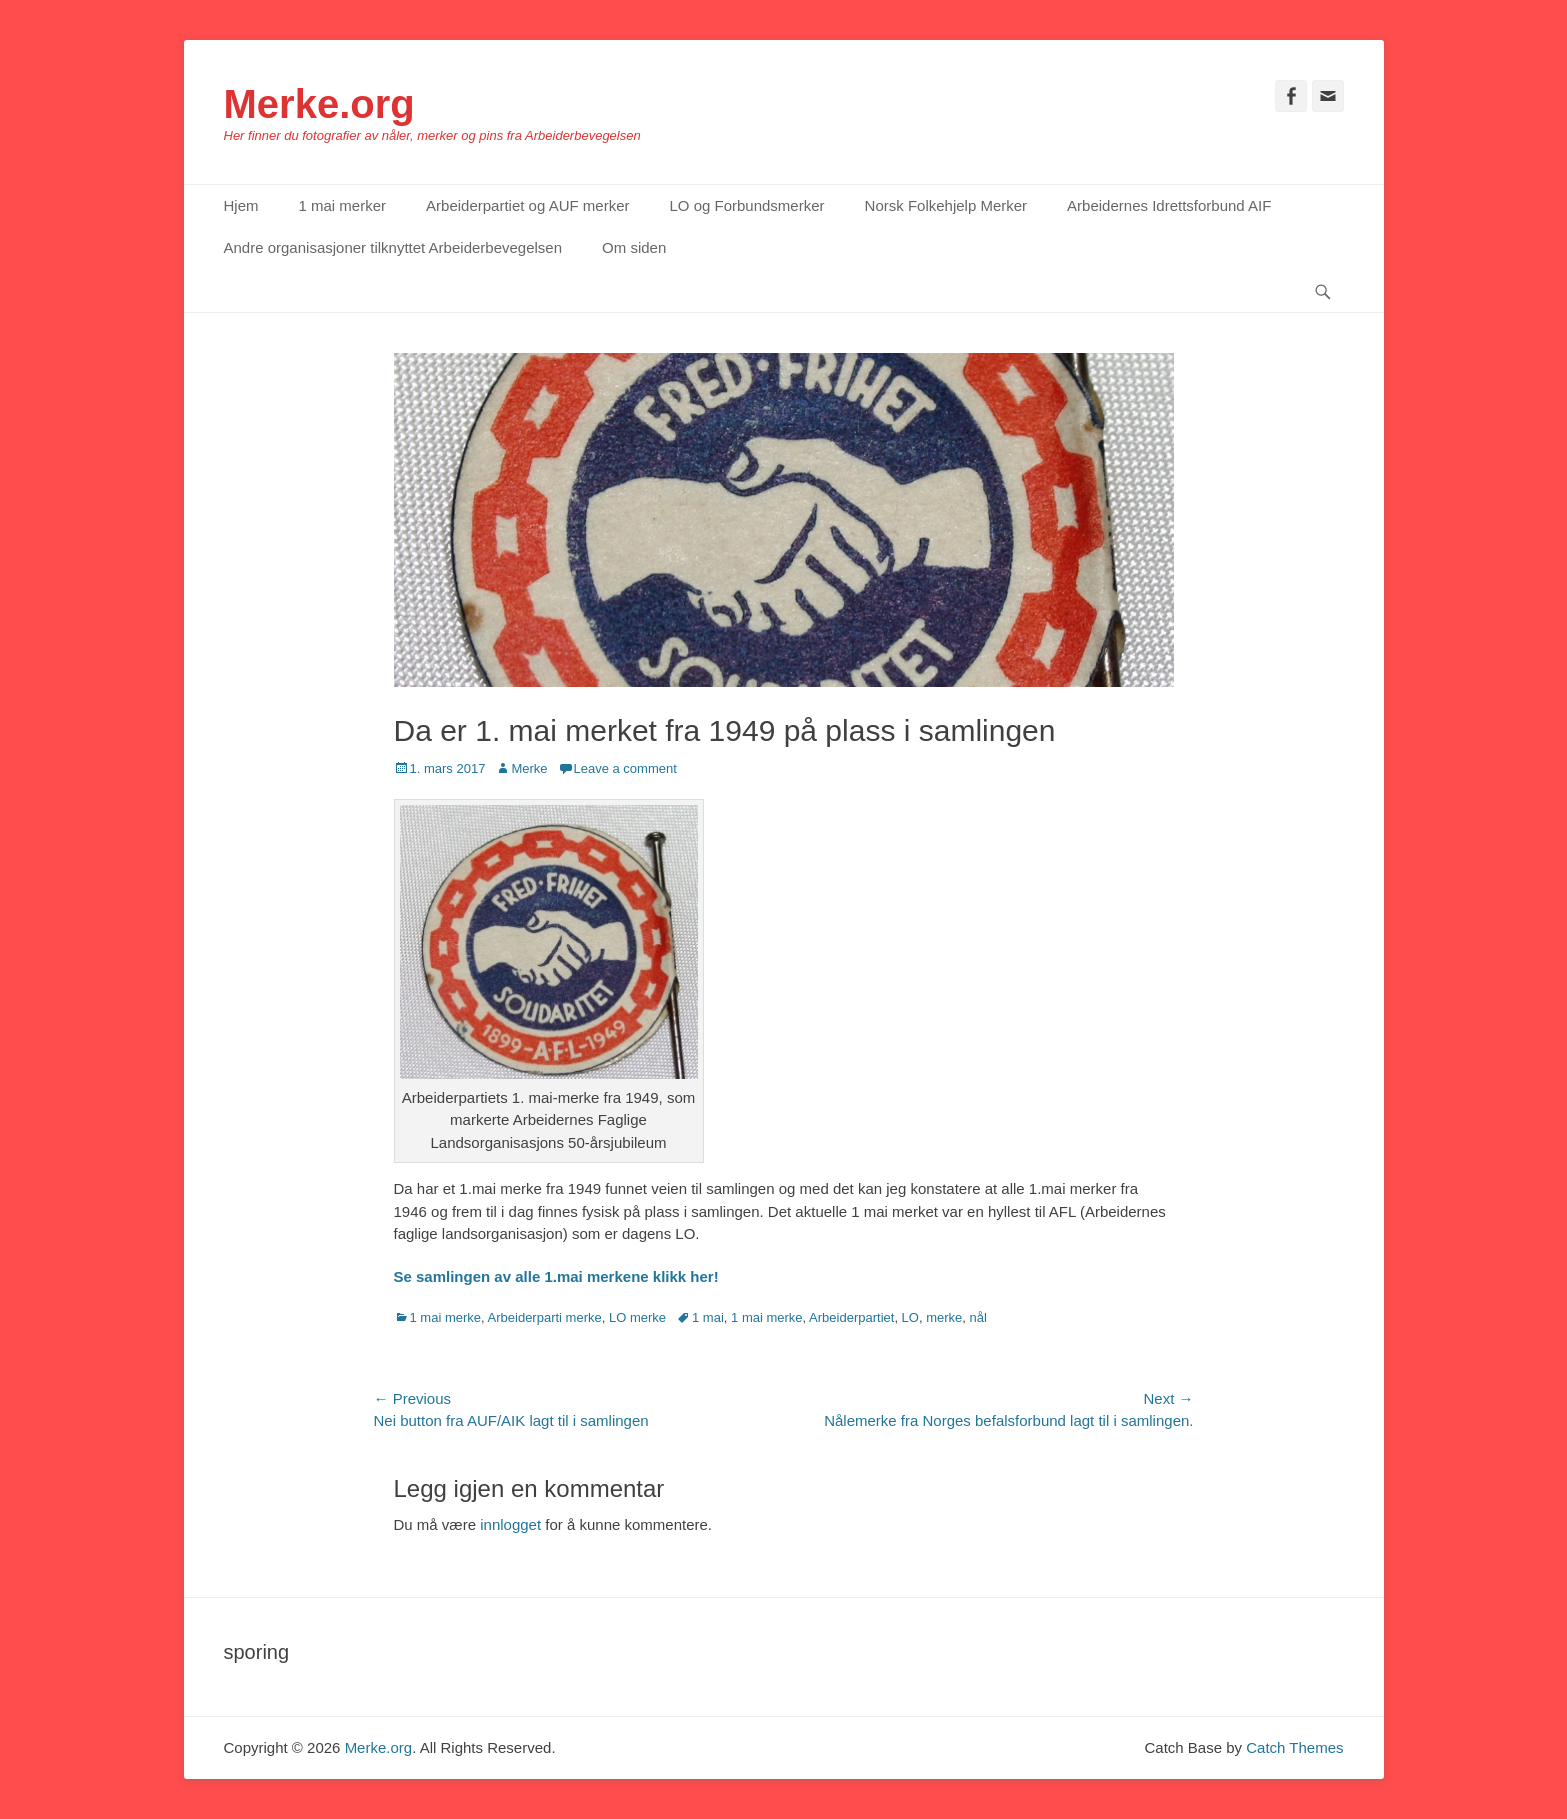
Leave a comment (625, 768)
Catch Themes (1294, 1747)
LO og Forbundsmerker (746, 205)
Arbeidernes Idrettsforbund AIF (1169, 205)
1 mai (708, 1317)
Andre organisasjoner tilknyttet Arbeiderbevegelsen (393, 247)
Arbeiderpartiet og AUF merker (527, 205)
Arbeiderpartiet (851, 1317)
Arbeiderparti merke (545, 1317)
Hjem (241, 205)
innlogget (510, 1524)
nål (978, 1317)
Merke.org (319, 104)
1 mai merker (343, 205)
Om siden (634, 247)
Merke (529, 768)
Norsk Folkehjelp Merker (946, 205)
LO (910, 1317)
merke (944, 1317)
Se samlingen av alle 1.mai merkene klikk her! (556, 1276)
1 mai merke (446, 1317)
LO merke (637, 1317)
